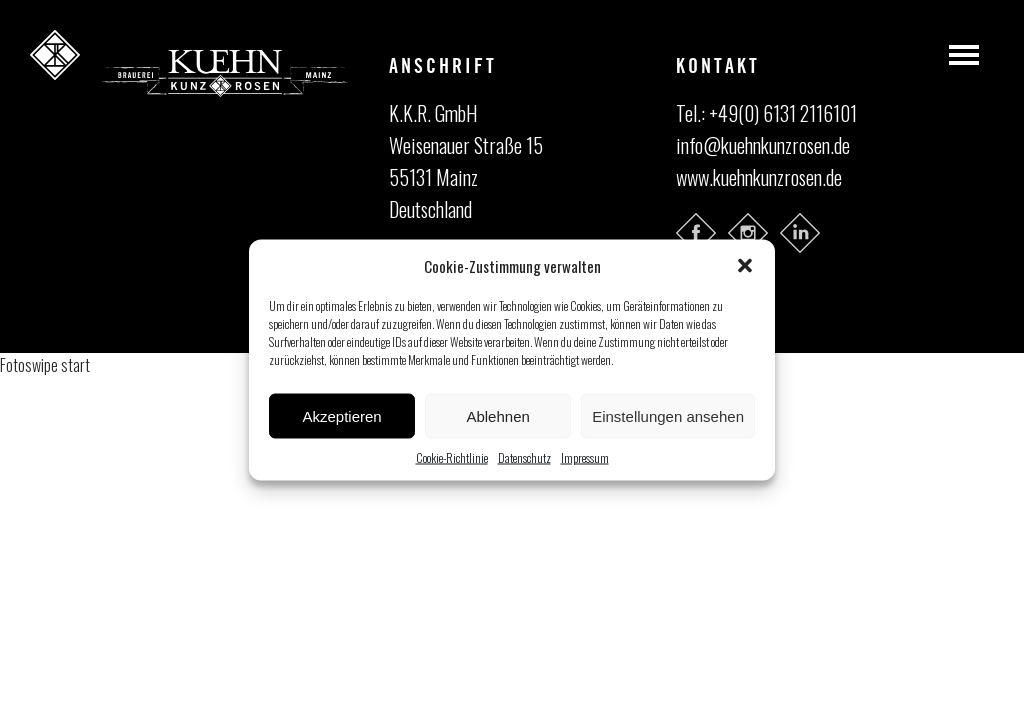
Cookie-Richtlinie (452, 457)
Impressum (585, 457)
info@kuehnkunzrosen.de (763, 145)
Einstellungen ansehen (668, 415)
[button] (745, 266)
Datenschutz (524, 457)
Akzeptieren (341, 415)
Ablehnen (497, 415)
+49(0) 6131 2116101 (783, 113)
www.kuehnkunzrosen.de (759, 177)
